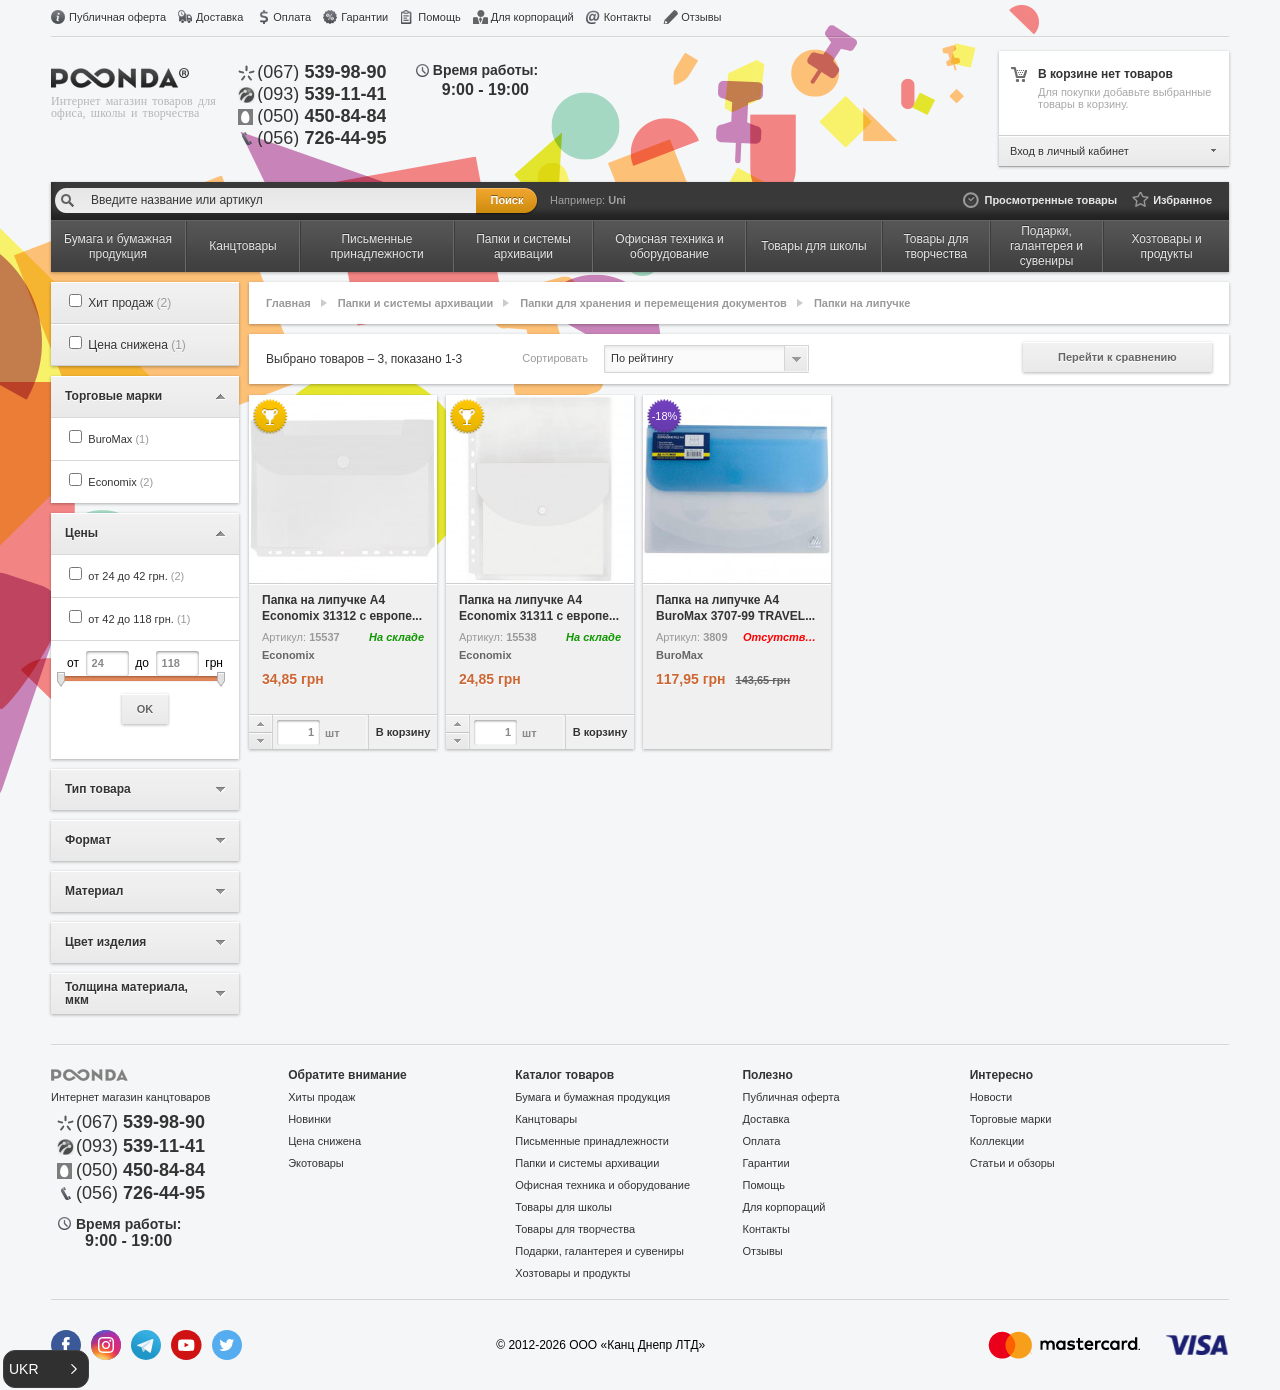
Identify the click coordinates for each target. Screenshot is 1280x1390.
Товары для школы (563, 1207)
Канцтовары (546, 1119)
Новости (991, 1097)
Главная (288, 303)
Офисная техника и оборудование (602, 1185)
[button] (46, 1369)
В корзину (403, 732)
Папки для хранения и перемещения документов (653, 303)
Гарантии (364, 17)
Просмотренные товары (1050, 200)
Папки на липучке (862, 303)
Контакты (628, 17)
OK (145, 709)
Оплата (292, 17)
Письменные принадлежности (592, 1141)
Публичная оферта (117, 17)
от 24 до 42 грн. (136, 576)
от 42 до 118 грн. (139, 619)
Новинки (309, 1119)
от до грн (145, 687)
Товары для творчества (575, 1229)
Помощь (439, 17)
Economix (120, 482)
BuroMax (118, 439)
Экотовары (316, 1163)
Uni (617, 200)
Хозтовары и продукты (572, 1273)
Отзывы (701, 17)
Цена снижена (137, 345)
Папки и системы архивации (415, 303)
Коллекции (997, 1141)
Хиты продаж (321, 1097)
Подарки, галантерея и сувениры (599, 1251)
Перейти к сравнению (1117, 357)
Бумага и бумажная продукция (592, 1097)
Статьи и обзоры (1012, 1163)
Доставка (219, 17)
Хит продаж (129, 303)
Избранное (1182, 200)
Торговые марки (1011, 1119)
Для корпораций (532, 17)
